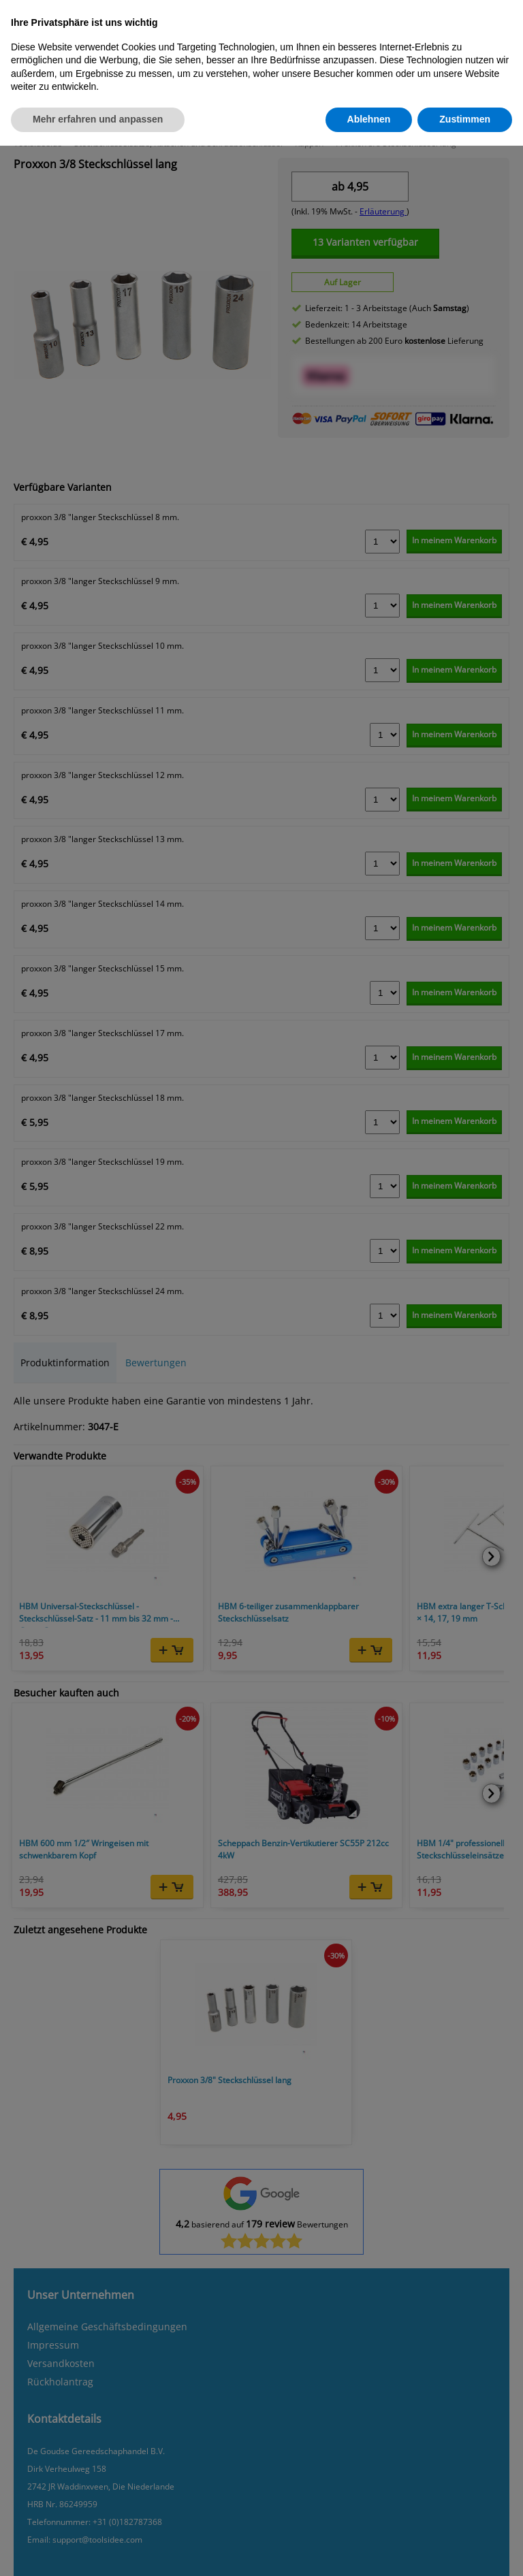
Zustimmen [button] (464, 119)
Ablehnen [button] (369, 119)
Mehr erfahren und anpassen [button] (98, 119)
